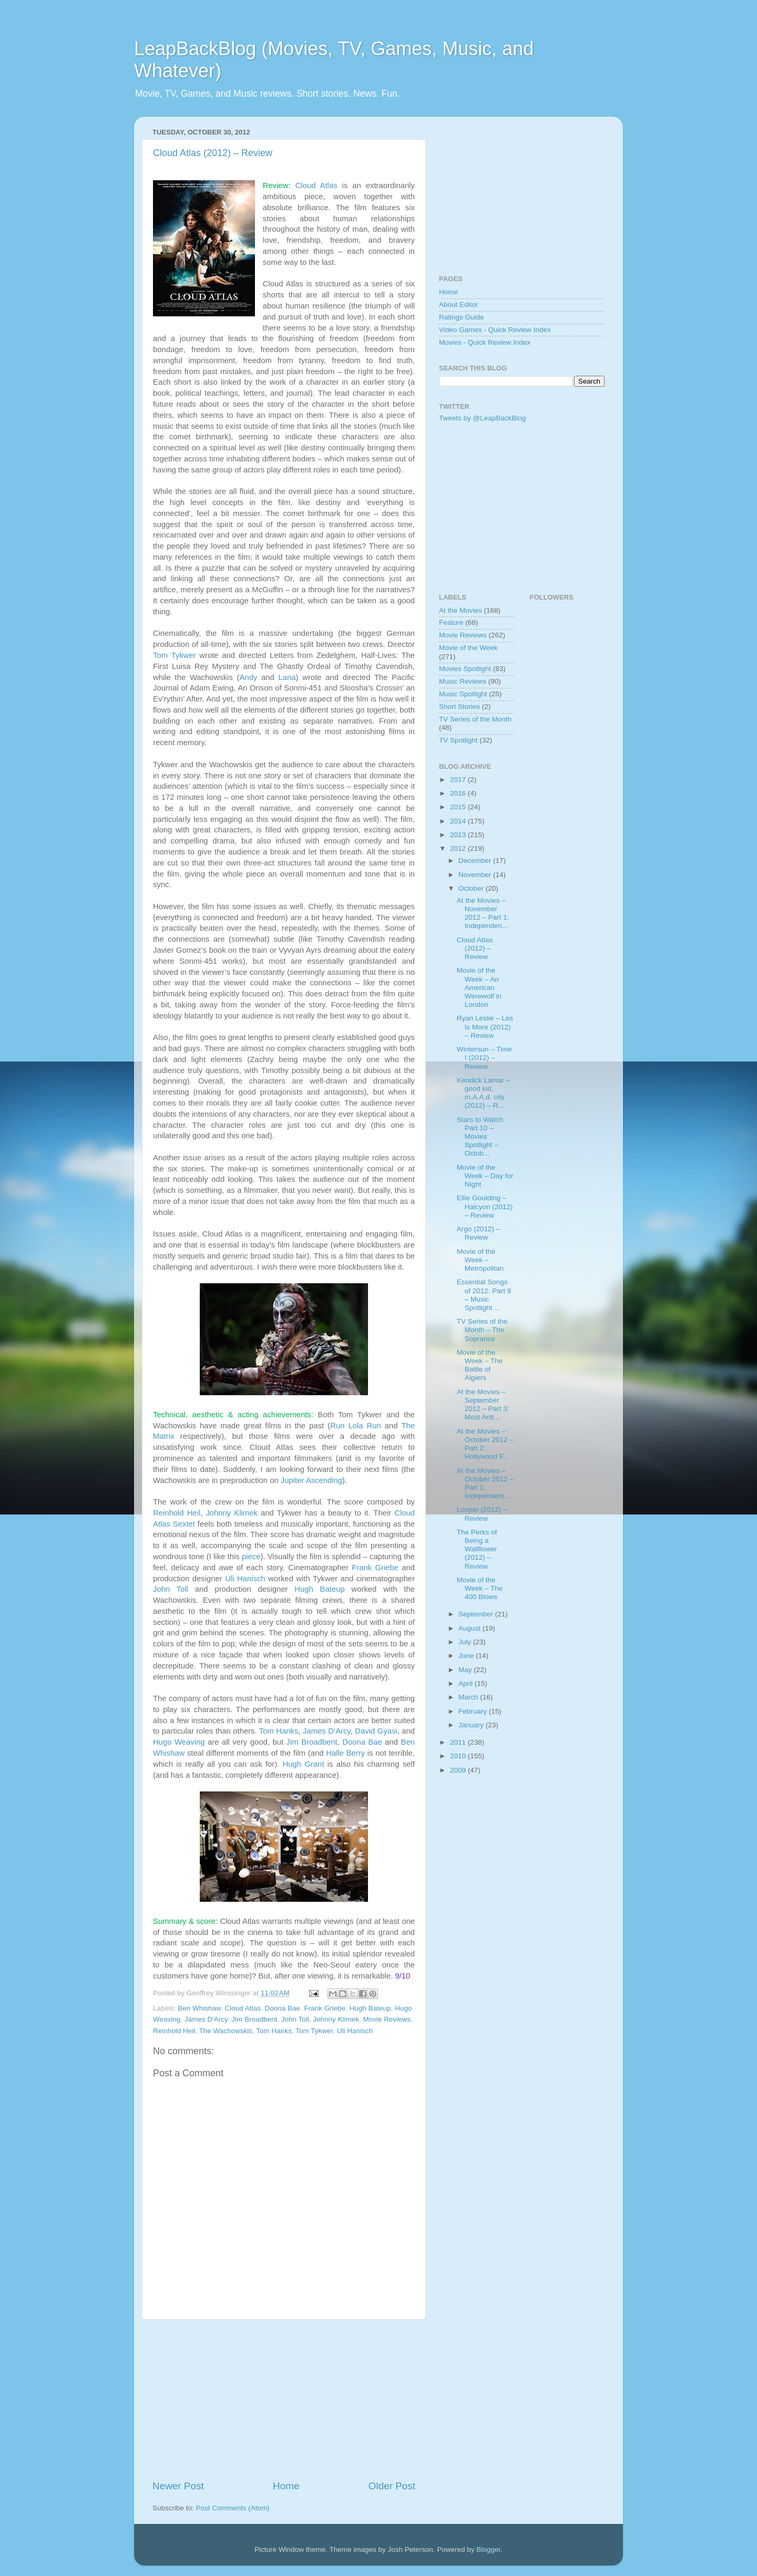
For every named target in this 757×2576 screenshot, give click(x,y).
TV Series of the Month (475, 719)
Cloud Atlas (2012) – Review (212, 153)
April (466, 1683)
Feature (451, 622)
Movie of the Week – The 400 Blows (480, 1588)
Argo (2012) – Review (478, 1233)
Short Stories (459, 706)
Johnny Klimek (231, 1513)
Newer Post (178, 2485)
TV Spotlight (458, 740)
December (475, 860)
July (465, 1642)
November (475, 875)
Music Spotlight (463, 694)
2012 (459, 848)
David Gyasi (376, 1731)
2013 (459, 835)
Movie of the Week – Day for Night (485, 1175)
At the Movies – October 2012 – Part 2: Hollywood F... (485, 1444)
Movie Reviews (387, 2019)
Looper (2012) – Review (482, 1514)
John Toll (170, 1589)
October (472, 888)
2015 (459, 807)
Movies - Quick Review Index (484, 342)
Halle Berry (345, 1753)
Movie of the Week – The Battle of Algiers (480, 1365)
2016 (459, 793)
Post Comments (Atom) (233, 2508)
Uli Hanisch (245, 1578)
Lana (287, 677)
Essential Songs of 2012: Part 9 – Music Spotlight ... (484, 1295)
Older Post (392, 2485)
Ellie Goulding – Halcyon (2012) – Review (485, 1206)
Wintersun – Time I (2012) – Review (484, 1057)
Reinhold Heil (176, 1513)
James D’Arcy (327, 1731)
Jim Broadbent (312, 1742)
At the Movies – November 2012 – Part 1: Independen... (483, 913)
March (469, 1697)
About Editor (458, 304)
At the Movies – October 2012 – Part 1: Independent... (485, 1483)
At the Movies (460, 610)
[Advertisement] (284, 2399)
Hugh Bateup (319, 1589)
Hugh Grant (303, 1764)
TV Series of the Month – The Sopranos (482, 1329)
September (476, 1614)
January (472, 1725)
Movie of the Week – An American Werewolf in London (479, 987)
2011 (459, 1742)
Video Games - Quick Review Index (495, 330)
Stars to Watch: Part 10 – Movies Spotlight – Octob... (481, 1137)
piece (251, 1556)
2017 (459, 780)
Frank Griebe (375, 1567)
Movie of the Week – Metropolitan (480, 1260)
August (470, 1628)
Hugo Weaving (178, 1742)
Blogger (488, 2549)
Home (286, 2485)
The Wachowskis (226, 2031)
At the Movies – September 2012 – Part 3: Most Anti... (483, 1404)
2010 (459, 1756)
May (466, 1670)
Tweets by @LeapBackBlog (482, 418)
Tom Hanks (279, 1731)
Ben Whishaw (199, 2008)
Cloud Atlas (316, 185)
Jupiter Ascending (311, 1480)
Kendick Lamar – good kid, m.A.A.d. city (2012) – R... (483, 1093)
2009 (459, 1770)
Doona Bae (362, 1742)
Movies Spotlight (465, 669)
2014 (459, 821)
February (473, 1711)
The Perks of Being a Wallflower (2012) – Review (477, 1549)
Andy (248, 677)
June (467, 1656)
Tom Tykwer (174, 655)
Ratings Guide (461, 317)
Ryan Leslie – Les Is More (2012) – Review (485, 1026)
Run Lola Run (355, 1425)
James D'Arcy (206, 2019)
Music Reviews (462, 681)
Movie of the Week (468, 648)
